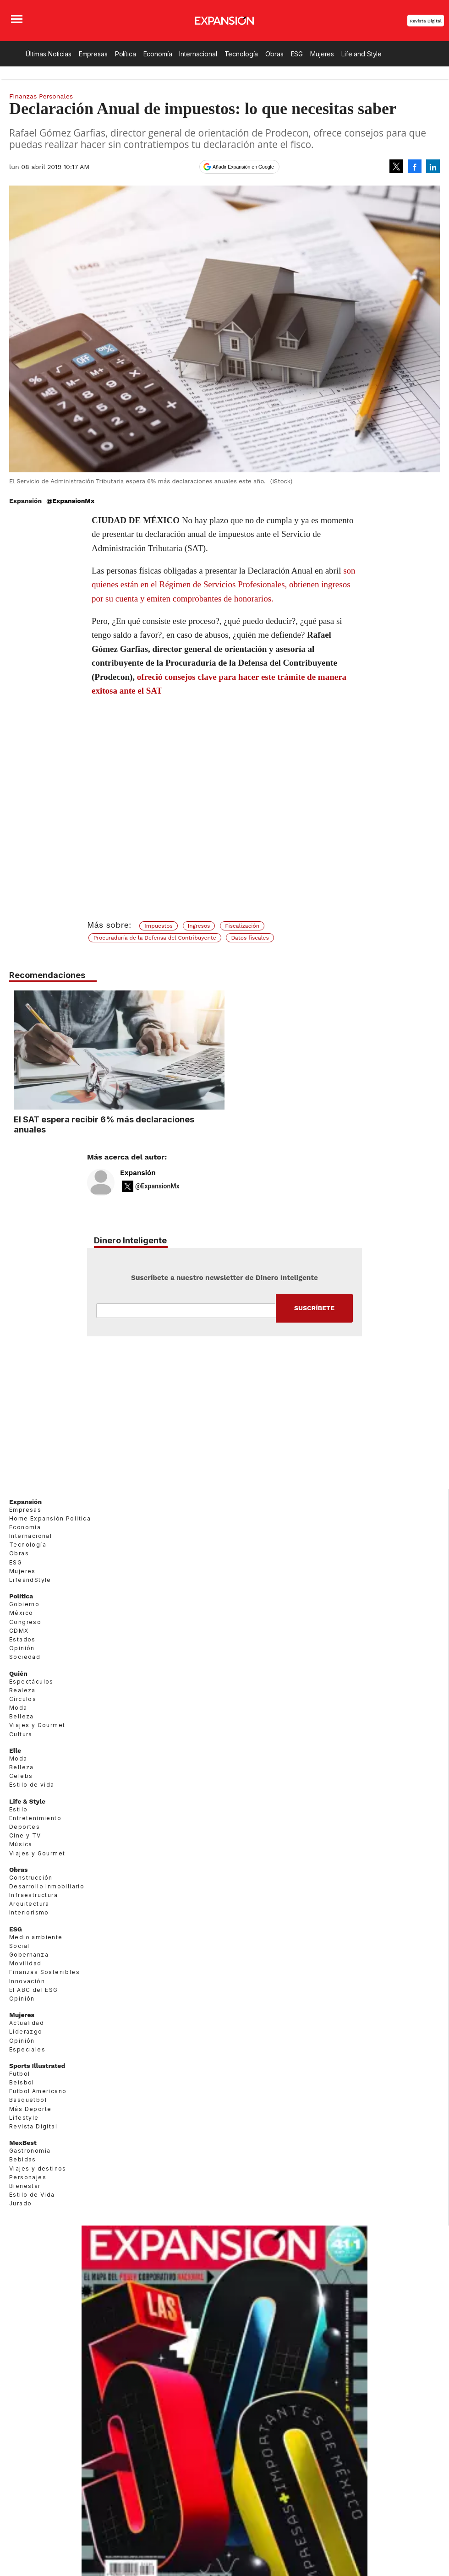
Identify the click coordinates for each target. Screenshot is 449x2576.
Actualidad (26, 2022)
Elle (15, 1750)
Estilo (18, 1809)
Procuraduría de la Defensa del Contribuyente (154, 938)
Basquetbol (28, 2099)
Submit (314, 1308)
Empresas (93, 54)
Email (186, 1310)
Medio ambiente (36, 1937)
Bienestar (25, 2185)
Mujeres (322, 54)
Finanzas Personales (41, 96)
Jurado (20, 2203)
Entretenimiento (35, 1818)
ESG (297, 54)
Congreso (25, 1622)
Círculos (22, 1698)
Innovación (27, 1981)
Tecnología (241, 54)
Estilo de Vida (32, 2194)
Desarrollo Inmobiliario (46, 1886)
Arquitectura (29, 1903)
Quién (18, 1673)
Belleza (21, 1716)
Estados (22, 1639)
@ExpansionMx (70, 500)
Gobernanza (29, 1954)
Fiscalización (242, 926)
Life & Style (27, 1801)
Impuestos (158, 926)
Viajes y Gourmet (37, 1725)
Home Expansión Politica (50, 1518)
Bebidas (22, 2159)
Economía (157, 54)
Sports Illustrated (37, 2065)
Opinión (22, 1648)
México (21, 1612)
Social (19, 1945)
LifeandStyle (30, 1579)
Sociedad (24, 1656)
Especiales (27, 2049)
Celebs (21, 1775)
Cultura (21, 1734)
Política (125, 54)
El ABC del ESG (33, 1989)
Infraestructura (33, 1895)
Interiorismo (29, 1912)
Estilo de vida (32, 1784)
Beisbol (21, 2082)
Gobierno (24, 1604)
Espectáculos (31, 1681)
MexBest (23, 2142)
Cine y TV (25, 1835)
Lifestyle (24, 2117)
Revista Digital (426, 20)
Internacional (198, 54)
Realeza (22, 1690)
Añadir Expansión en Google (243, 167)
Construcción (31, 1877)
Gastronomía (29, 2150)
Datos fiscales (249, 938)
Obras (274, 54)
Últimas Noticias (48, 54)
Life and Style (361, 54)
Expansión (138, 1173)
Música (20, 1844)
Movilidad (25, 1963)
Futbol (19, 2073)
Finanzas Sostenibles (44, 1972)
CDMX (19, 1630)
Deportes (24, 1826)
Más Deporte (30, 2109)
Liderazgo (26, 2031)
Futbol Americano (37, 2091)
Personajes (27, 2177)
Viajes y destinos (37, 2168)
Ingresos (199, 926)
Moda (18, 1707)
